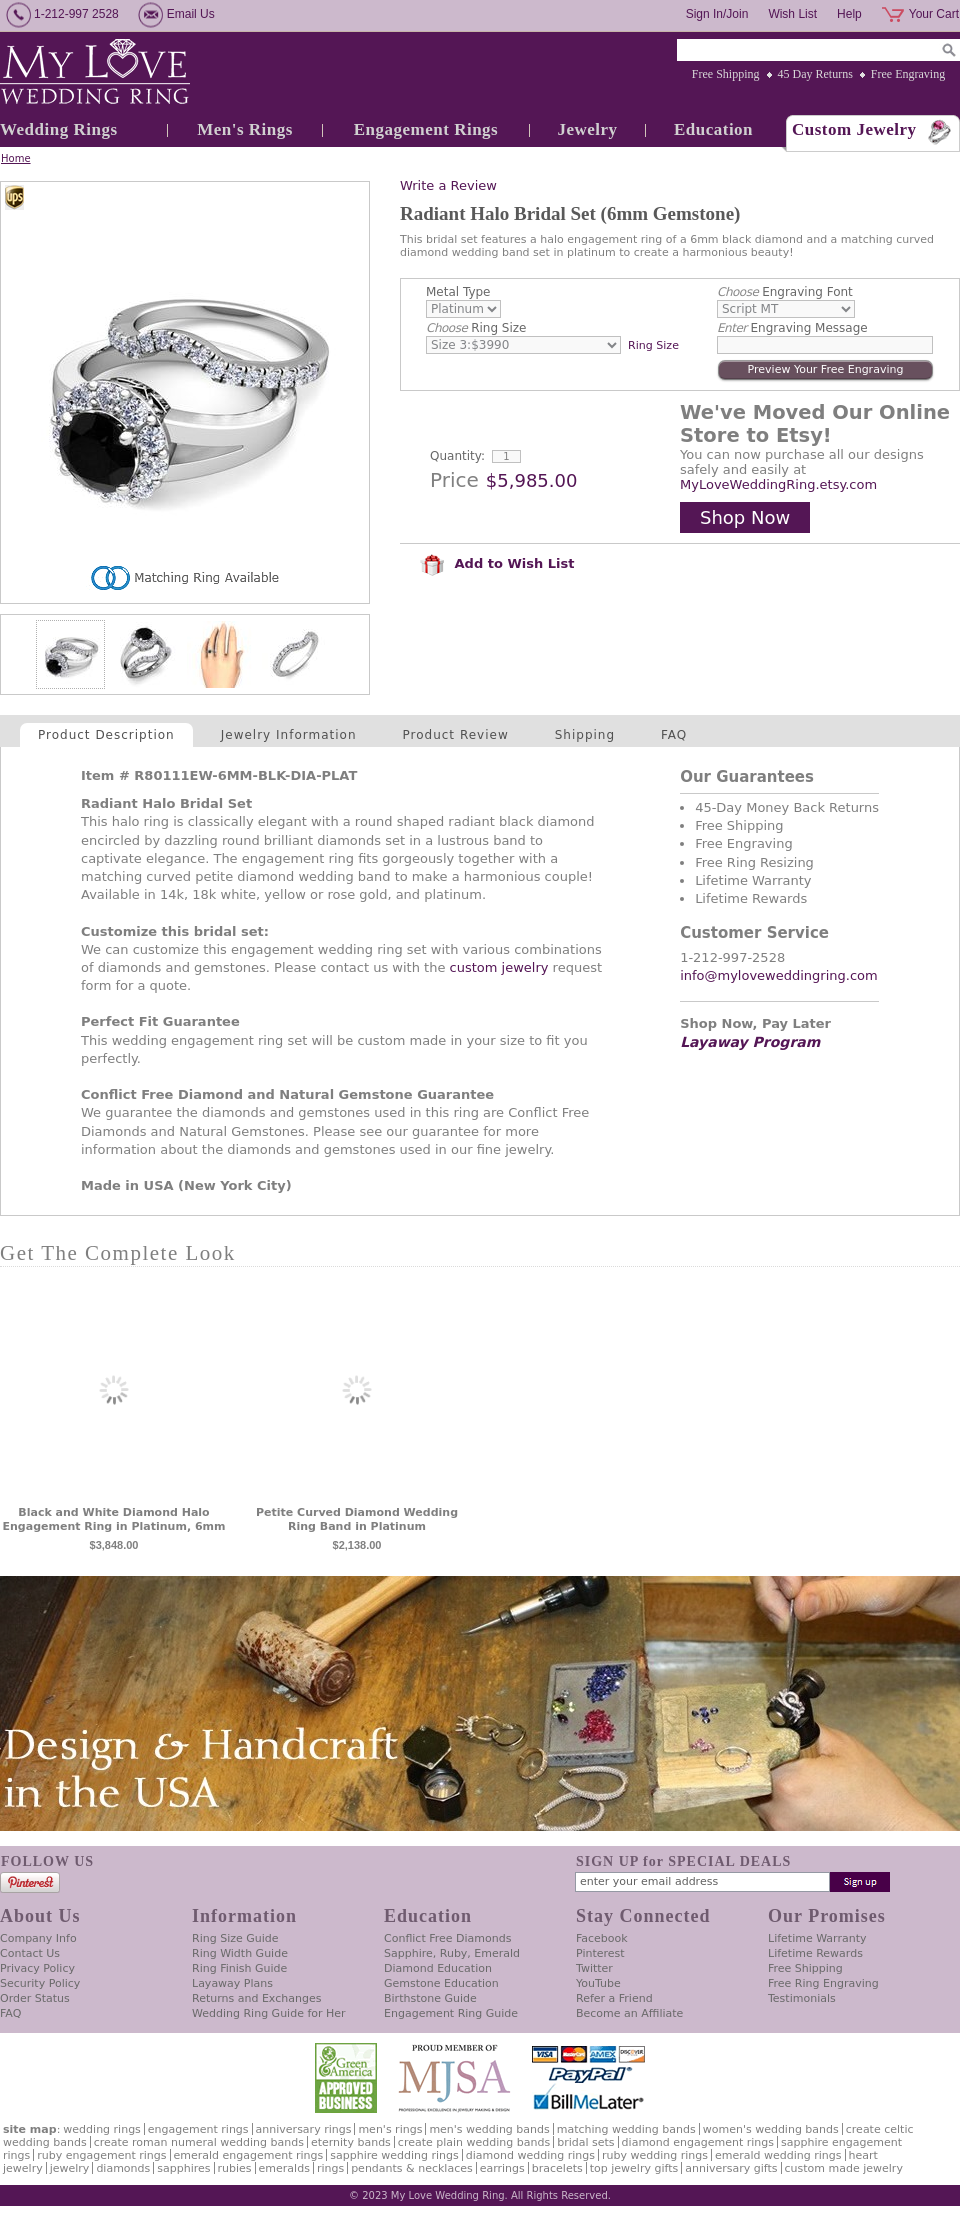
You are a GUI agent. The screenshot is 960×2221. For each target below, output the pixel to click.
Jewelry (587, 129)
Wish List (792, 14)
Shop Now (745, 517)
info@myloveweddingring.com (779, 975)
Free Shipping (726, 74)
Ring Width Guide (240, 1953)
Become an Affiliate (629, 2013)
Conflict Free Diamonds (447, 1938)
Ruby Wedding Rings (655, 2155)
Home (16, 158)
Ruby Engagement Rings (101, 2155)
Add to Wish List (497, 563)
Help (849, 14)
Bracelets (557, 2168)
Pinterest (600, 1953)
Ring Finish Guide (239, 1968)
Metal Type (458, 292)
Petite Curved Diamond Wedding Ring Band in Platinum (357, 1519)
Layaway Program (750, 1042)
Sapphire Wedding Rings (394, 2155)
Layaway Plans (232, 1983)
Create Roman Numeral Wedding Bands (199, 2142)
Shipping (585, 735)
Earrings (502, 2168)
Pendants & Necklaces (412, 2168)
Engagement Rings (426, 129)
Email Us (191, 14)
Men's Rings (245, 129)
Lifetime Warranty (817, 1938)
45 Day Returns (815, 74)
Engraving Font (785, 292)
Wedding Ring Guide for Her (269, 2013)
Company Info (38, 1938)
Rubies (235, 2168)
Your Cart (934, 14)
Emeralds (284, 2168)
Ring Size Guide (235, 1938)
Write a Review (448, 185)
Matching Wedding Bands (626, 2129)
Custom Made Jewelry (844, 2168)
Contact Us (30, 1953)
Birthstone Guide (430, 1998)
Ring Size (476, 328)
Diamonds (123, 2168)
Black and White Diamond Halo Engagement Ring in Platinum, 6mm (113, 1519)
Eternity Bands (351, 2142)
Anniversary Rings (304, 2129)
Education (713, 129)
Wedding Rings (59, 129)
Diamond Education (438, 1968)
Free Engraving (908, 74)
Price (454, 480)
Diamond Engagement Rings (698, 2142)
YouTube (598, 1983)
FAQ (674, 735)
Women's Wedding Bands (771, 2129)
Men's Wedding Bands (489, 2129)
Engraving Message (792, 328)
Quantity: (457, 456)
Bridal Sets (585, 2142)
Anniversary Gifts (731, 2168)
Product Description (106, 735)
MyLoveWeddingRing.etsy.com (778, 484)
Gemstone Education (441, 1983)
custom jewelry (499, 967)
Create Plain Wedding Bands (474, 2142)
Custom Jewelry (854, 129)
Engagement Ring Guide (451, 2013)
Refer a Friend (614, 1998)
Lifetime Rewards (815, 1953)
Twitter (594, 1968)
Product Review (456, 735)
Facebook (602, 1938)
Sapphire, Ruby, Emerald (452, 1953)
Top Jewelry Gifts (634, 2168)
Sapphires (183, 2168)
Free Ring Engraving (823, 1983)
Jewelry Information (289, 735)
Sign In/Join (717, 14)
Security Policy (40, 1983)
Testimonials (802, 1998)
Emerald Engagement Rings (249, 2155)
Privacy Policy (37, 1968)
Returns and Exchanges (256, 1998)
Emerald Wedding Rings (778, 2155)
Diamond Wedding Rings (530, 2155)
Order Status (35, 1998)
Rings (330, 2168)
